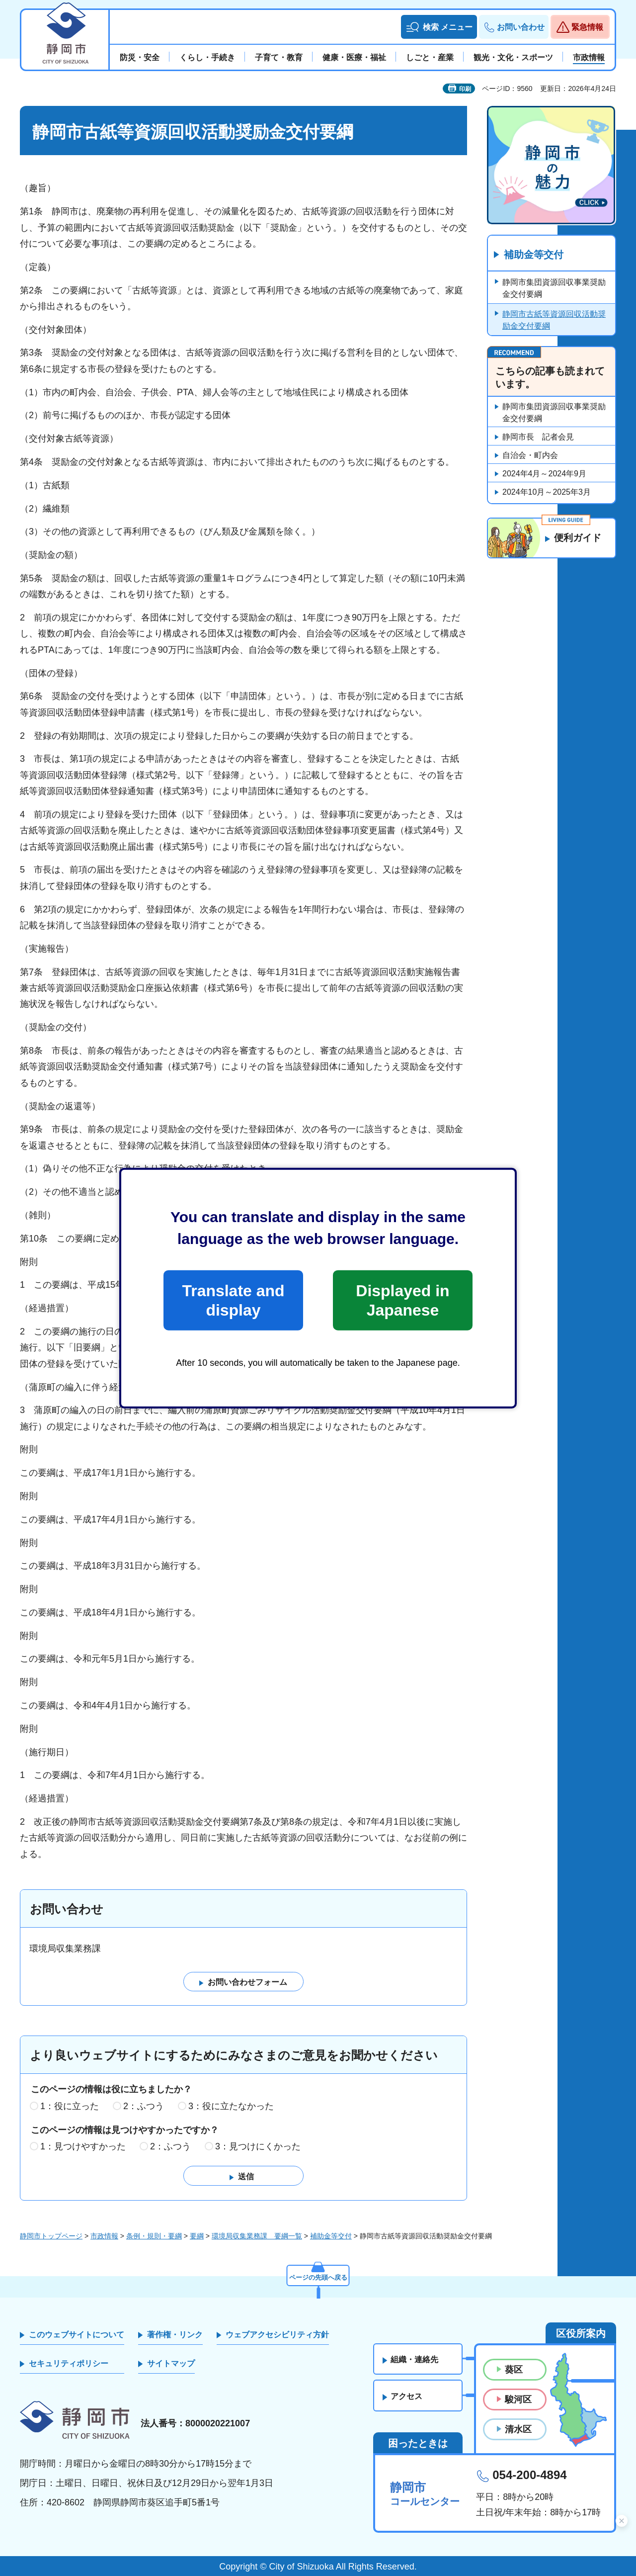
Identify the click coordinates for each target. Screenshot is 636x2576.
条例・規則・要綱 (154, 2236)
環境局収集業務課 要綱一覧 (257, 2236)
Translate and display (233, 1300)
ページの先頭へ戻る (318, 2276)
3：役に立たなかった (231, 2106)
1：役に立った (69, 2106)
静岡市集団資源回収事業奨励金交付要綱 (554, 288)
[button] (439, 27)
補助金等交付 (533, 255)
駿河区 (518, 2399)
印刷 (465, 89)
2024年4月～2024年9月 (544, 474)
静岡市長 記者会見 (538, 437)
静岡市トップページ (51, 2236)
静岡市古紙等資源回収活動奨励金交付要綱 (554, 320)
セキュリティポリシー (68, 2363)
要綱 (197, 2236)
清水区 (518, 2429)
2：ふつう (143, 2106)
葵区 (514, 2370)
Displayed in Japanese (402, 1300)
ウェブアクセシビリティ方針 (277, 2334)
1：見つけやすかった (83, 2147)
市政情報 (104, 2236)
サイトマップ (171, 2363)
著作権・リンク (175, 2334)
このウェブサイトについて (76, 2334)
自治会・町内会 (530, 455)
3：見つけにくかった (258, 2147)
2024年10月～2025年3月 (546, 492)
